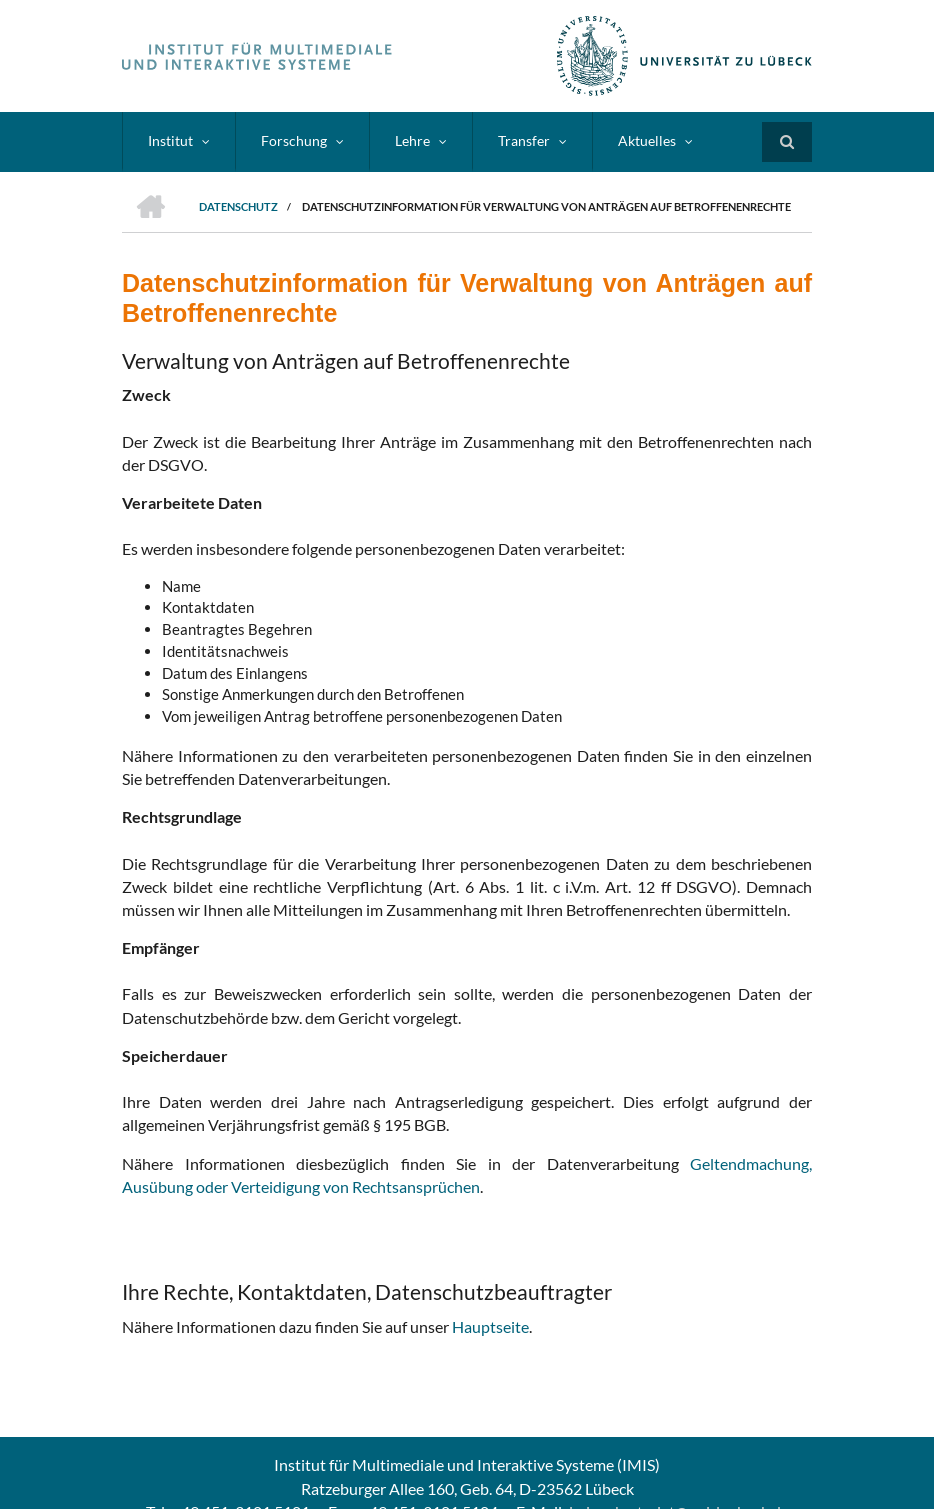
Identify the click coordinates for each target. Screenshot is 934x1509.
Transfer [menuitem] (524, 140)
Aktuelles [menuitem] (647, 140)
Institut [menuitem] (170, 140)
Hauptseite (490, 1326)
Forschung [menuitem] (294, 140)
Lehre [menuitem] (412, 140)
